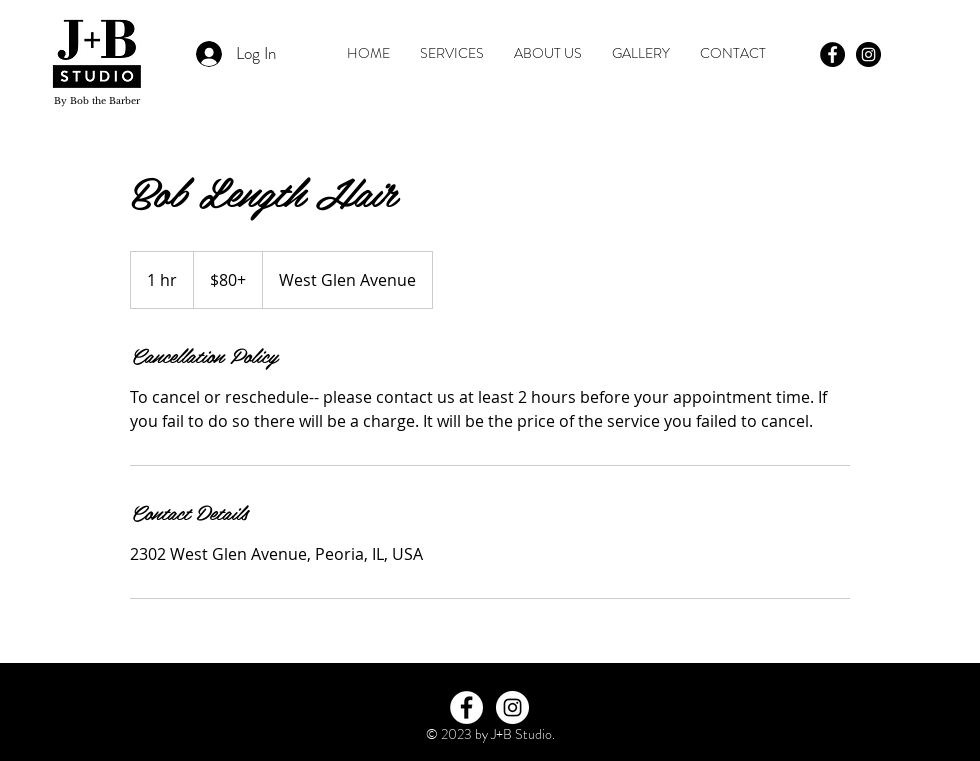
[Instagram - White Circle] (512, 707)
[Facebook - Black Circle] (832, 54)
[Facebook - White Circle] (466, 707)
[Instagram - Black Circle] (868, 54)
